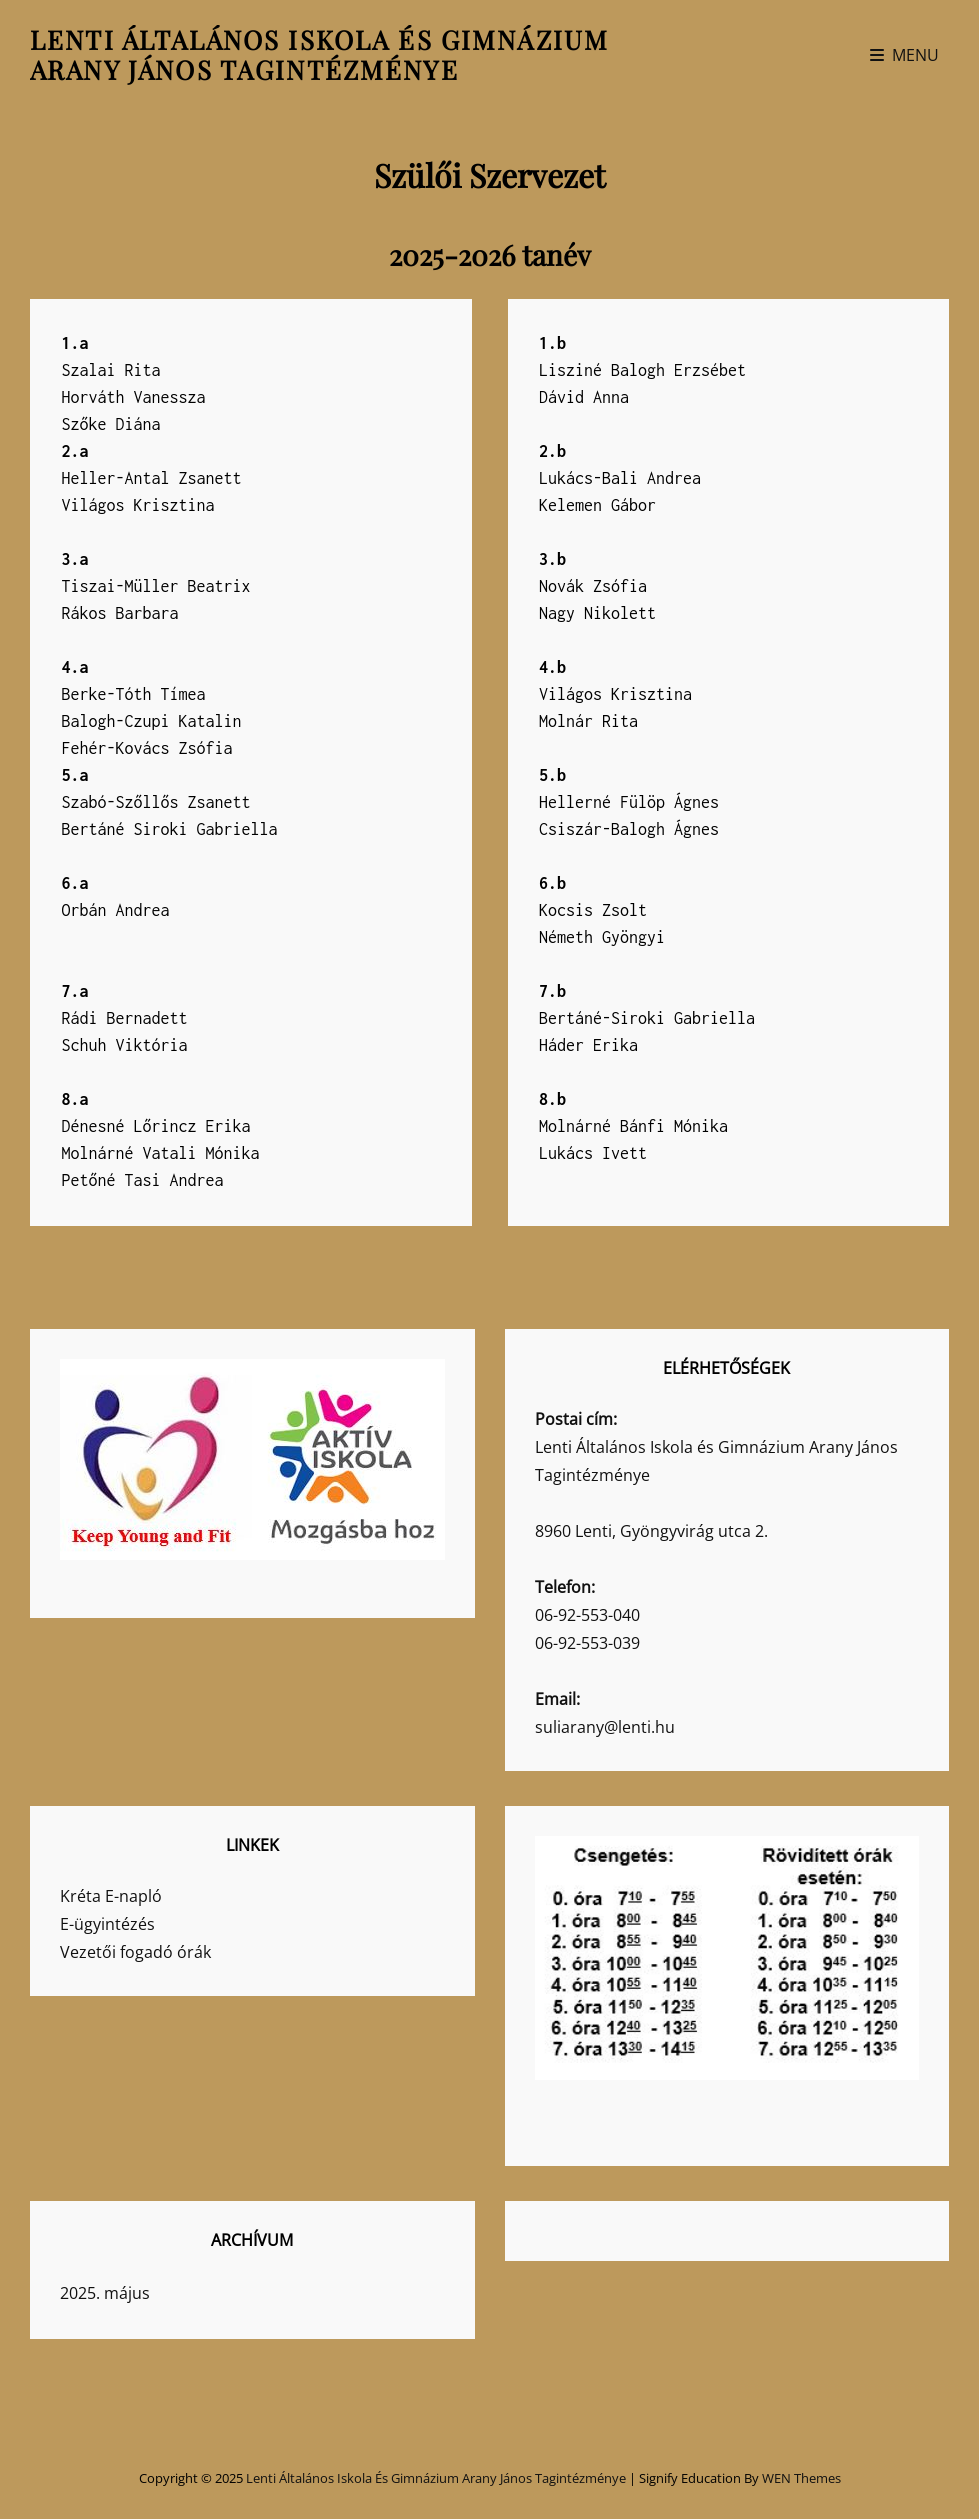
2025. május (105, 2293)
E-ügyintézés (107, 1924)
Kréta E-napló (111, 1896)
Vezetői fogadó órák (135, 1952)
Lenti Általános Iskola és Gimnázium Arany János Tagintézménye (319, 54)
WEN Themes (801, 2478)
